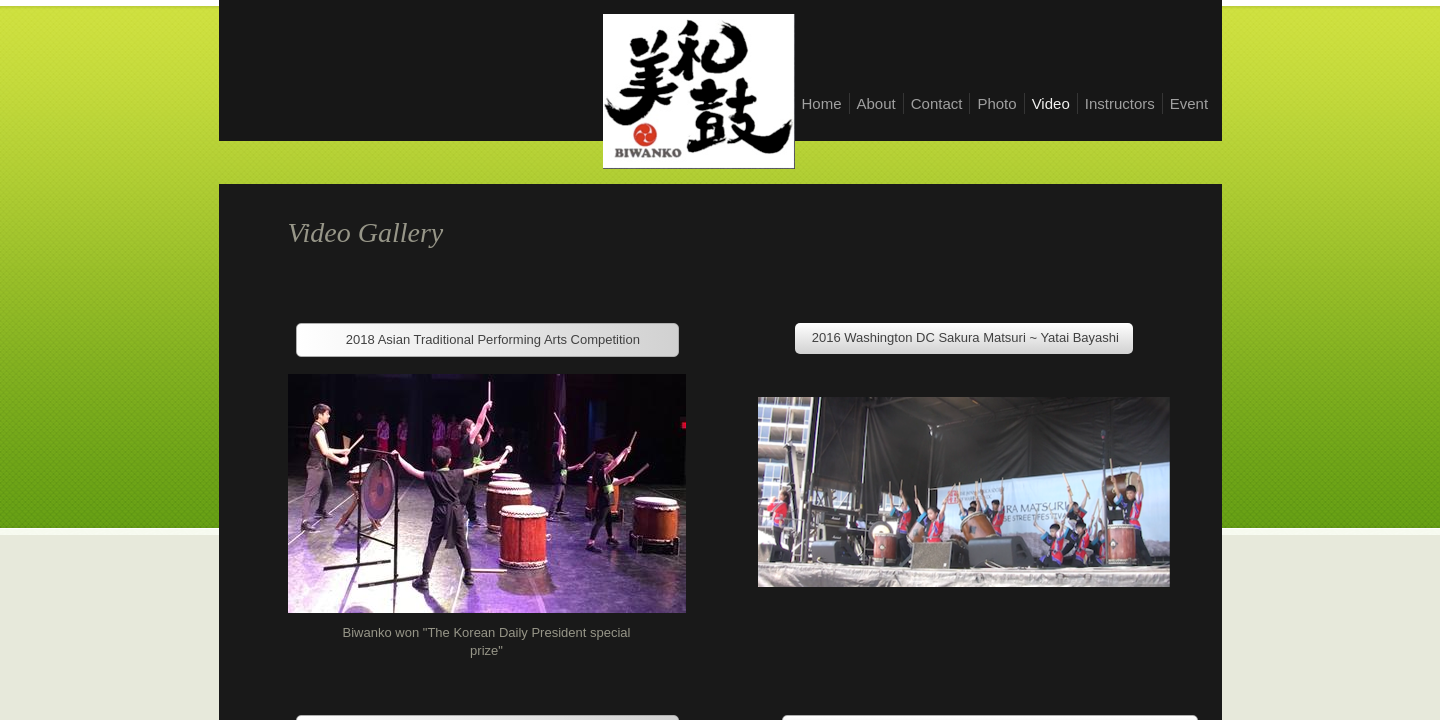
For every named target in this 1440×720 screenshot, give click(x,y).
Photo (996, 103)
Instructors (1120, 103)
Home (822, 103)
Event (1189, 103)
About (876, 103)
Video (1051, 103)
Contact (937, 103)
